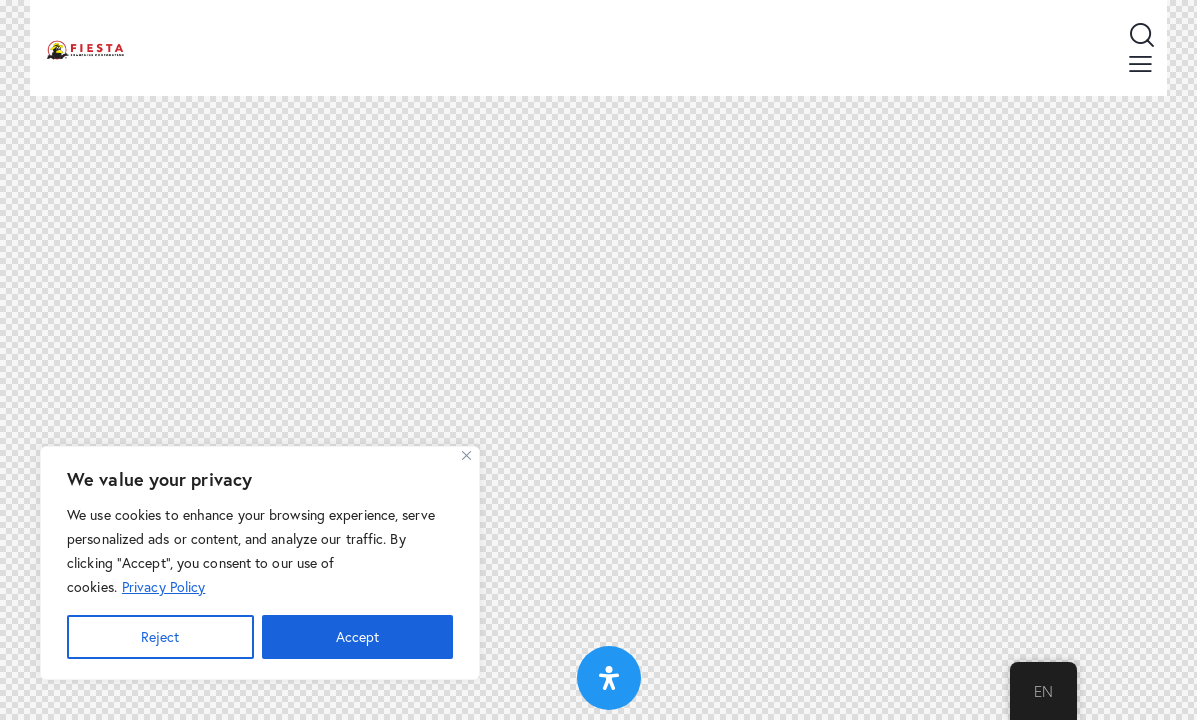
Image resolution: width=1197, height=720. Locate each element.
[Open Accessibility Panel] (609, 678)
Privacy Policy (163, 586)
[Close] (466, 455)
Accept (357, 636)
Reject (160, 636)
